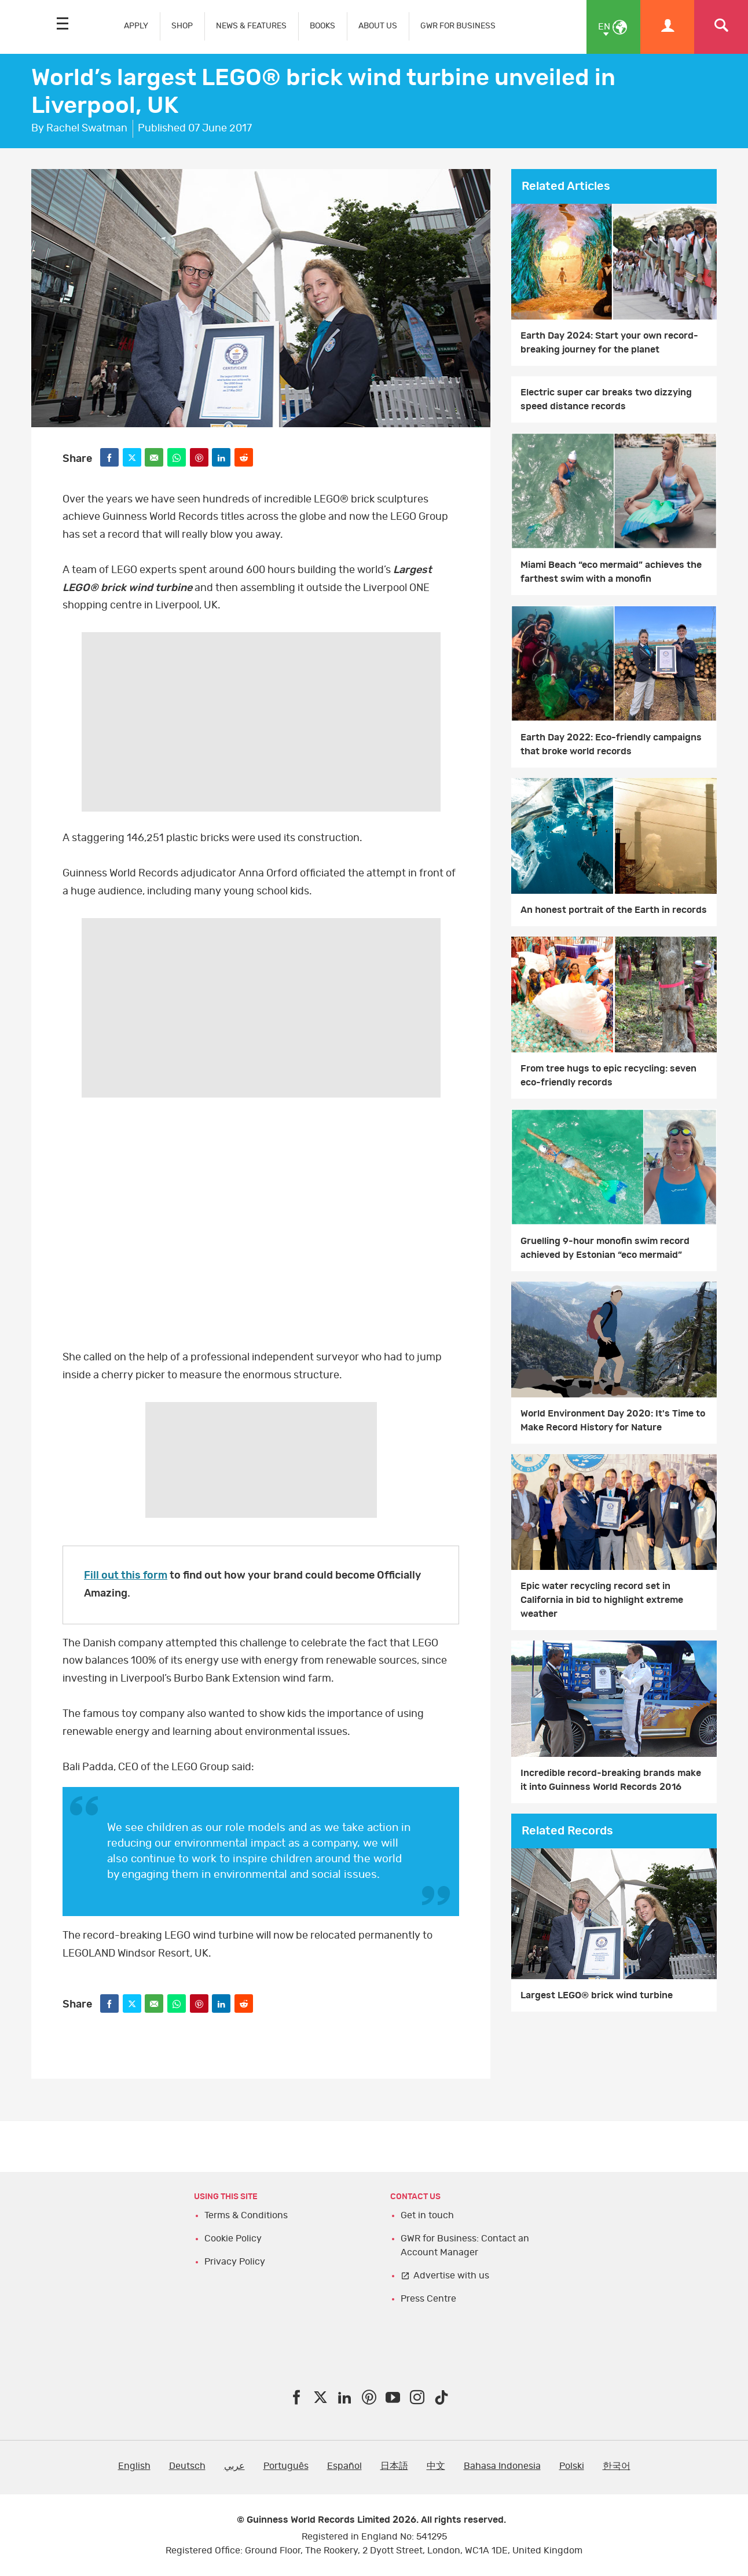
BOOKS (322, 25)
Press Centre (428, 2298)
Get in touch (427, 2215)
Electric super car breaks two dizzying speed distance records (606, 399)
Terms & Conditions (246, 2215)
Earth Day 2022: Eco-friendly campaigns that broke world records (611, 744)
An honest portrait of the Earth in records (613, 910)
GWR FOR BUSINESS (458, 25)
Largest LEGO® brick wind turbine (596, 1995)
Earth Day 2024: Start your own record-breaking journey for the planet (609, 342)
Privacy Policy (234, 2261)
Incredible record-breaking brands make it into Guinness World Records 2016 (610, 1780)
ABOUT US (377, 25)
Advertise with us (451, 2275)
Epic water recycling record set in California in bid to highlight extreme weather (601, 1600)
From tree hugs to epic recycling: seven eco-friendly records (608, 1075)
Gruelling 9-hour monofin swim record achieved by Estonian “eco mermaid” (605, 1248)
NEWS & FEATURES (251, 25)
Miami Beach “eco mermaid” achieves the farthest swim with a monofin (611, 572)
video (261, 1226)
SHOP (182, 25)
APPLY (136, 25)
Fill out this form (125, 1575)
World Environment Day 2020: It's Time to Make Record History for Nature (612, 1420)
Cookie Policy (233, 2238)
